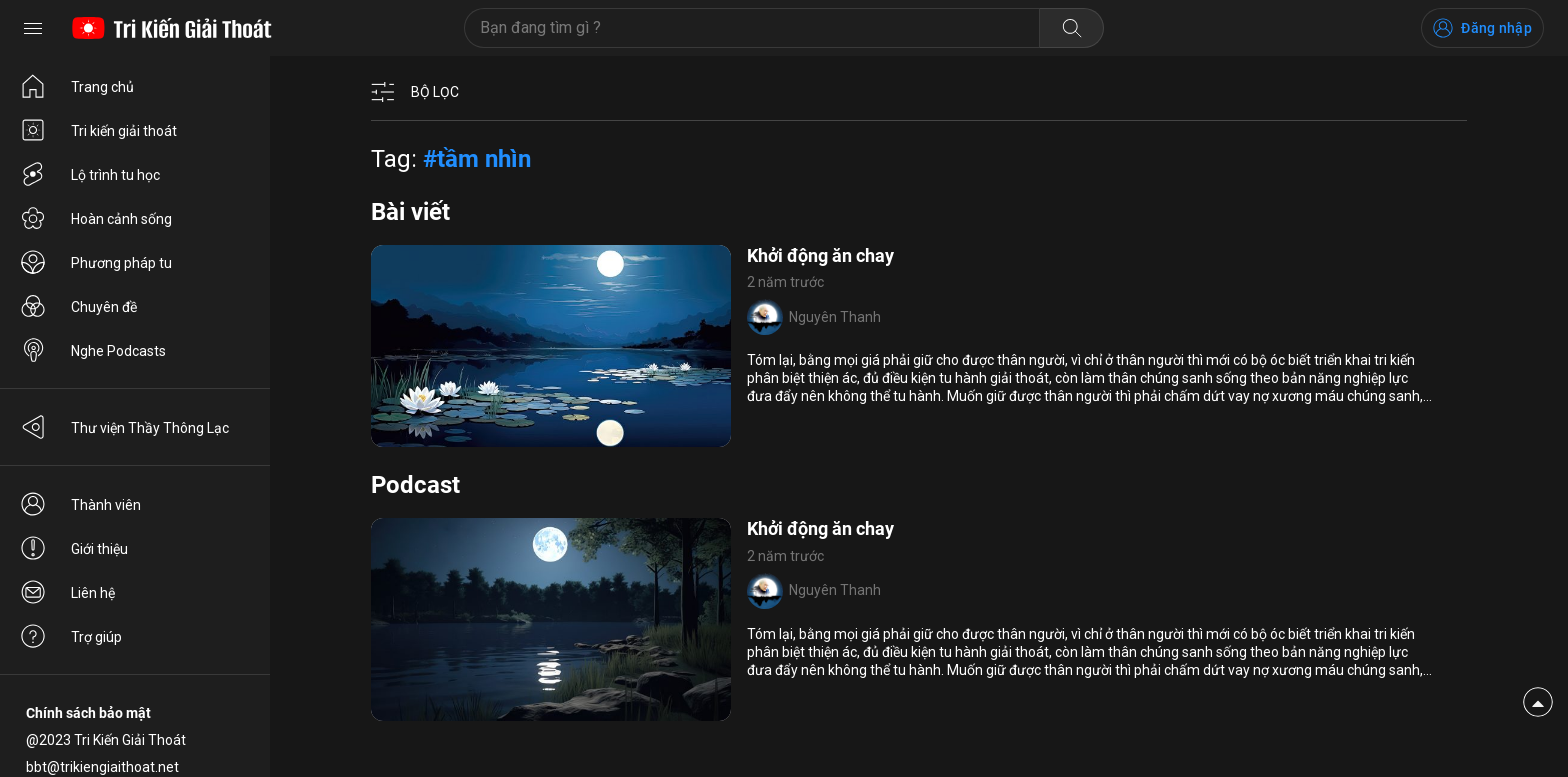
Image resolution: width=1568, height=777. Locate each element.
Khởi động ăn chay (820, 255)
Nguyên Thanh (835, 317)
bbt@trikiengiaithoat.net (102, 767)
